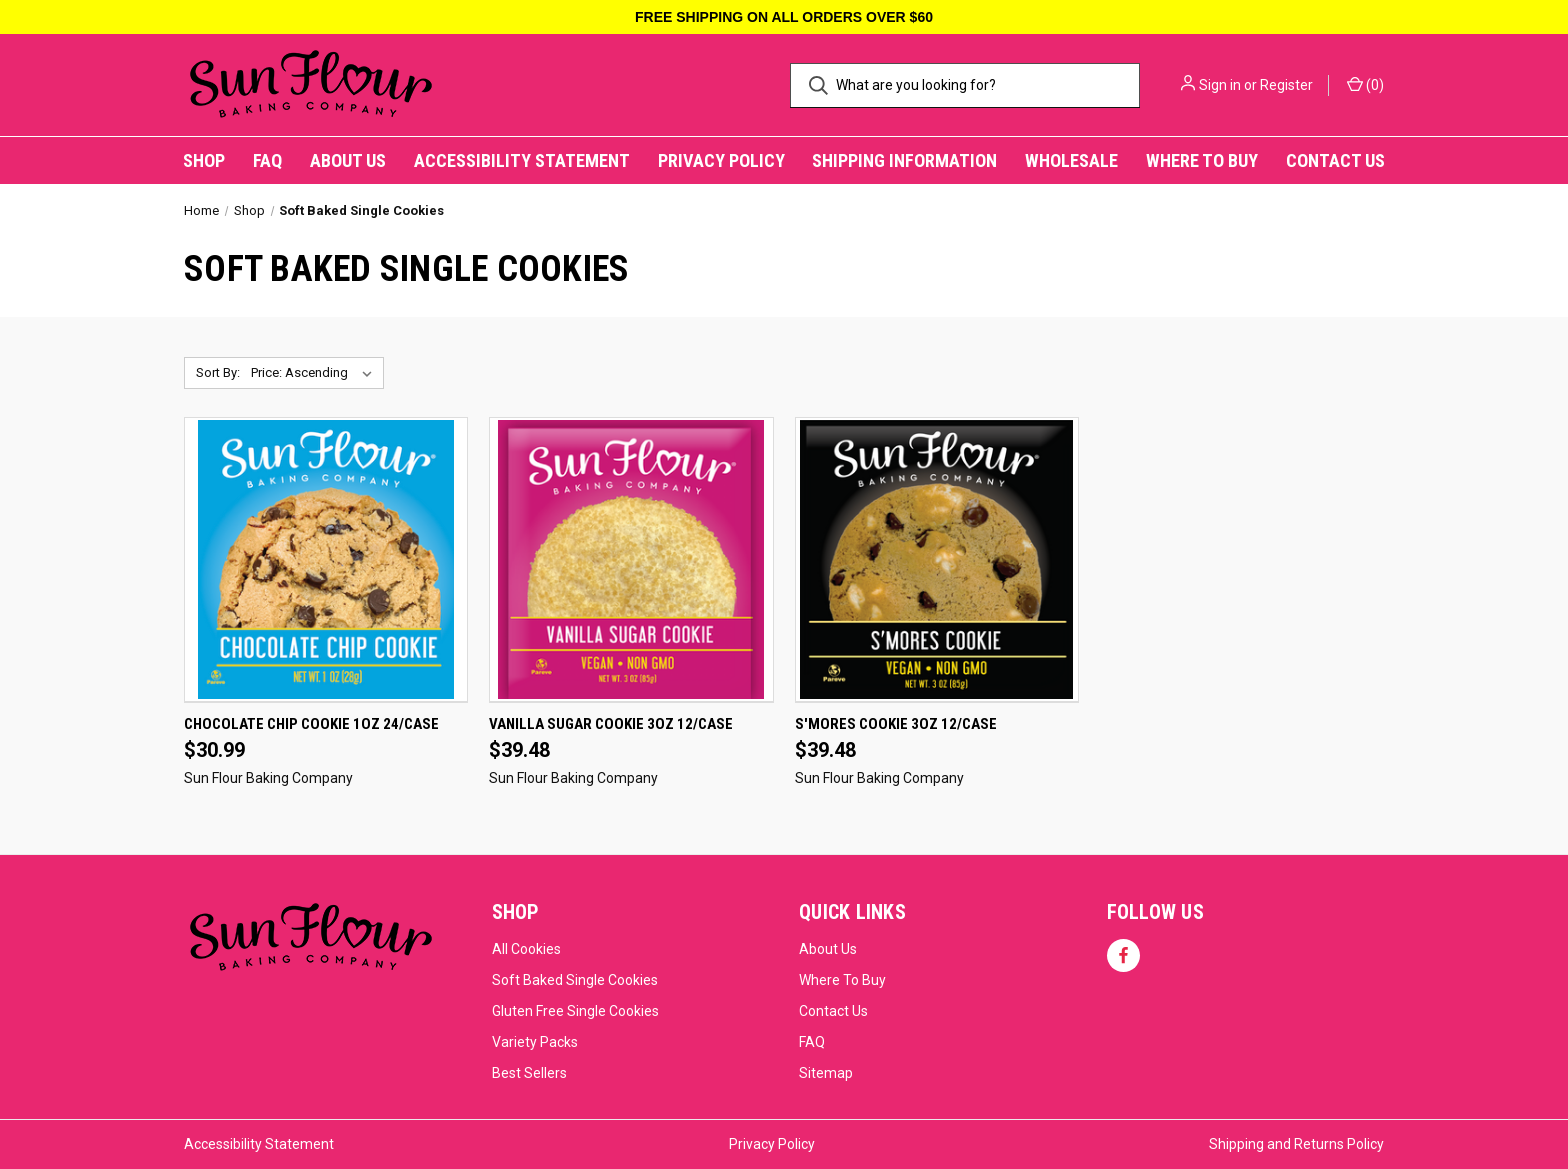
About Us (348, 160)
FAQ (267, 160)
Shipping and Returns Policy (1296, 1144)
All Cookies (526, 949)
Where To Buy (842, 980)
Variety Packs (535, 1042)
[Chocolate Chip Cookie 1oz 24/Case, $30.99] (326, 559)
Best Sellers (529, 1073)
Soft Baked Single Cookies (575, 980)
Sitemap (826, 1073)
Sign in (1220, 85)
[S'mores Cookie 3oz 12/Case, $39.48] (937, 559)
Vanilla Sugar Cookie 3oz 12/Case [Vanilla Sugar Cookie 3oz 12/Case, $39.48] (611, 724)
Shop (204, 160)
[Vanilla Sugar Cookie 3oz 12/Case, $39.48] (631, 559)
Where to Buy (1202, 160)
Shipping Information (904, 160)
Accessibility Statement (522, 160)
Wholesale (1071, 160)
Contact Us (1335, 160)
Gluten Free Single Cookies (575, 1011)
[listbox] (315, 373)
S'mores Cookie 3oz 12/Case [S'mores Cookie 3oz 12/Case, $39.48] (896, 724)
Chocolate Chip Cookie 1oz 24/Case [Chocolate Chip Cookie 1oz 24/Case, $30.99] (311, 724)
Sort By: (218, 372)
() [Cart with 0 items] (1365, 84)
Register (1286, 85)
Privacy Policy (721, 160)
